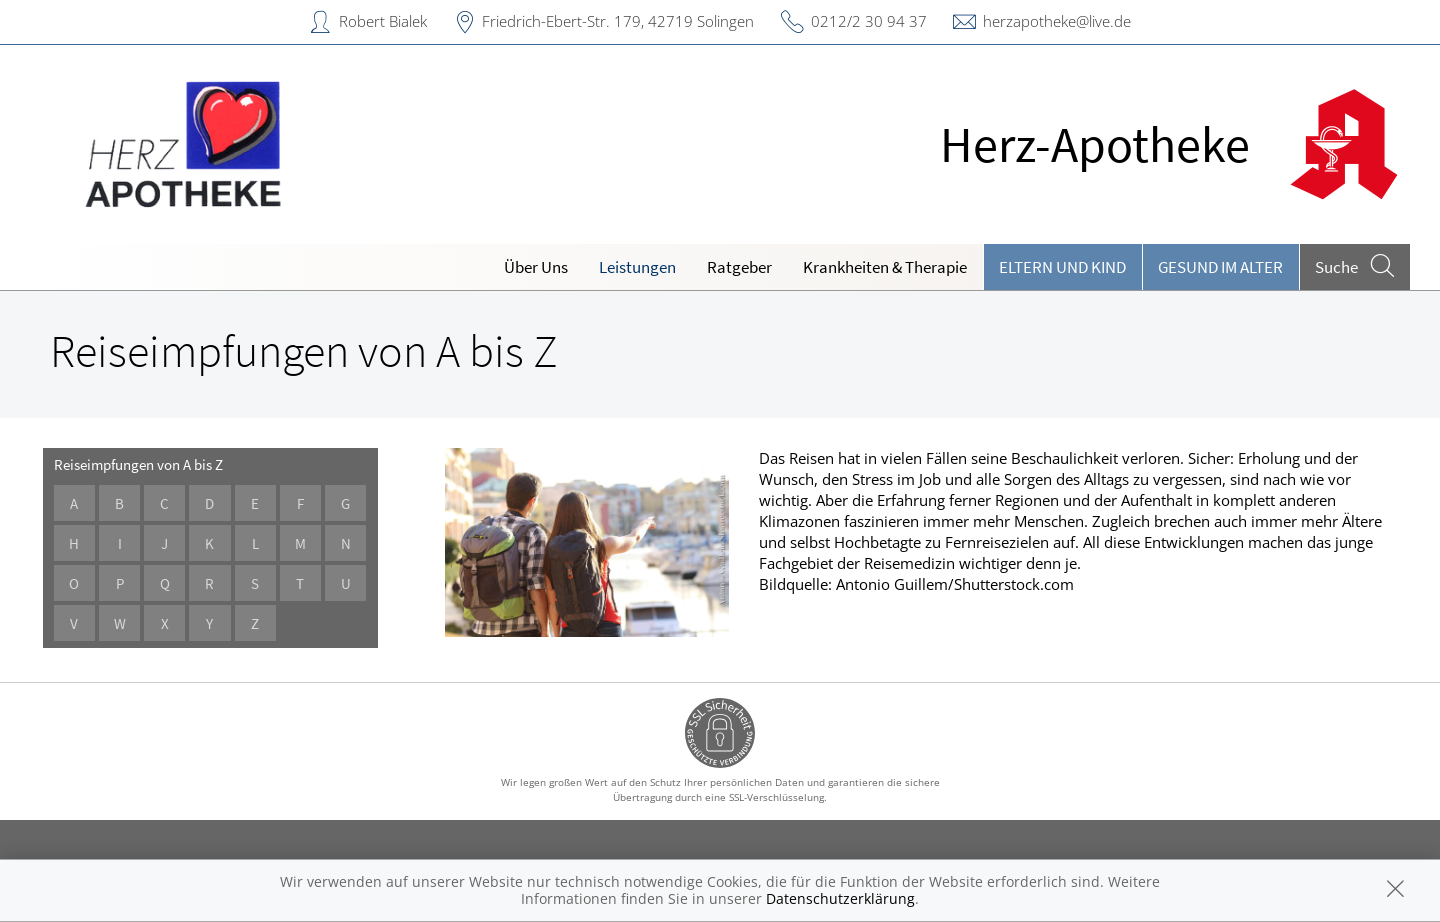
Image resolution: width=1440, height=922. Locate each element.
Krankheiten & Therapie (885, 267)
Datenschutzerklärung (840, 898)
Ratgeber (739, 267)
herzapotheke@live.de (1057, 21)
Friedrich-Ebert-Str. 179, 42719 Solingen (618, 21)
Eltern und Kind (1062, 267)
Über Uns (536, 267)
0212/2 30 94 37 (869, 21)
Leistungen (637, 267)
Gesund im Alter (1220, 267)
